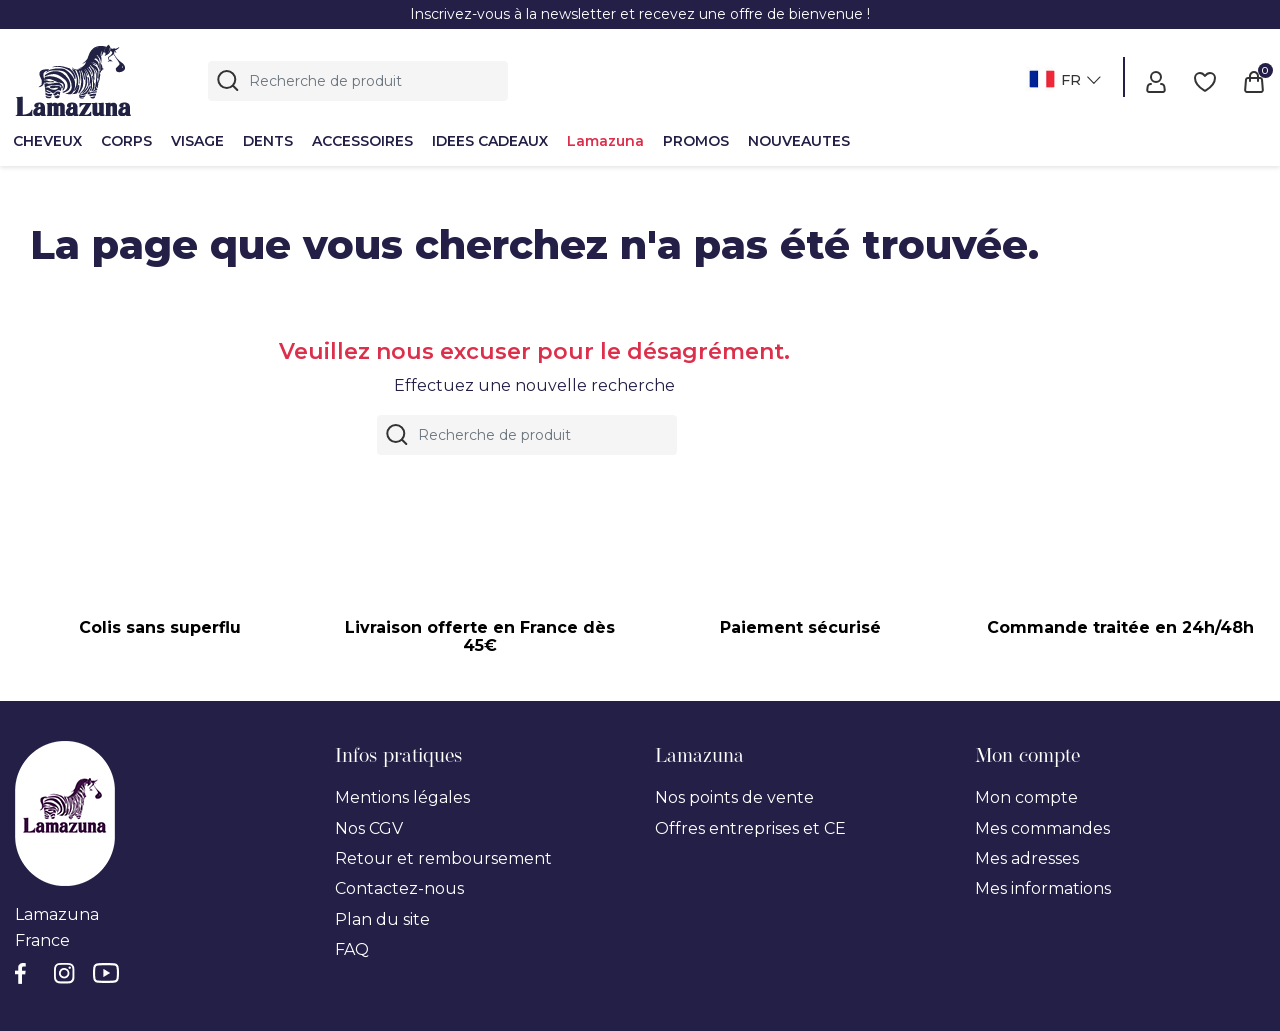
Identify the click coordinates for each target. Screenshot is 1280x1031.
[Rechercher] (358, 81)
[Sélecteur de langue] (1062, 81)
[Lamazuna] (73, 77)
